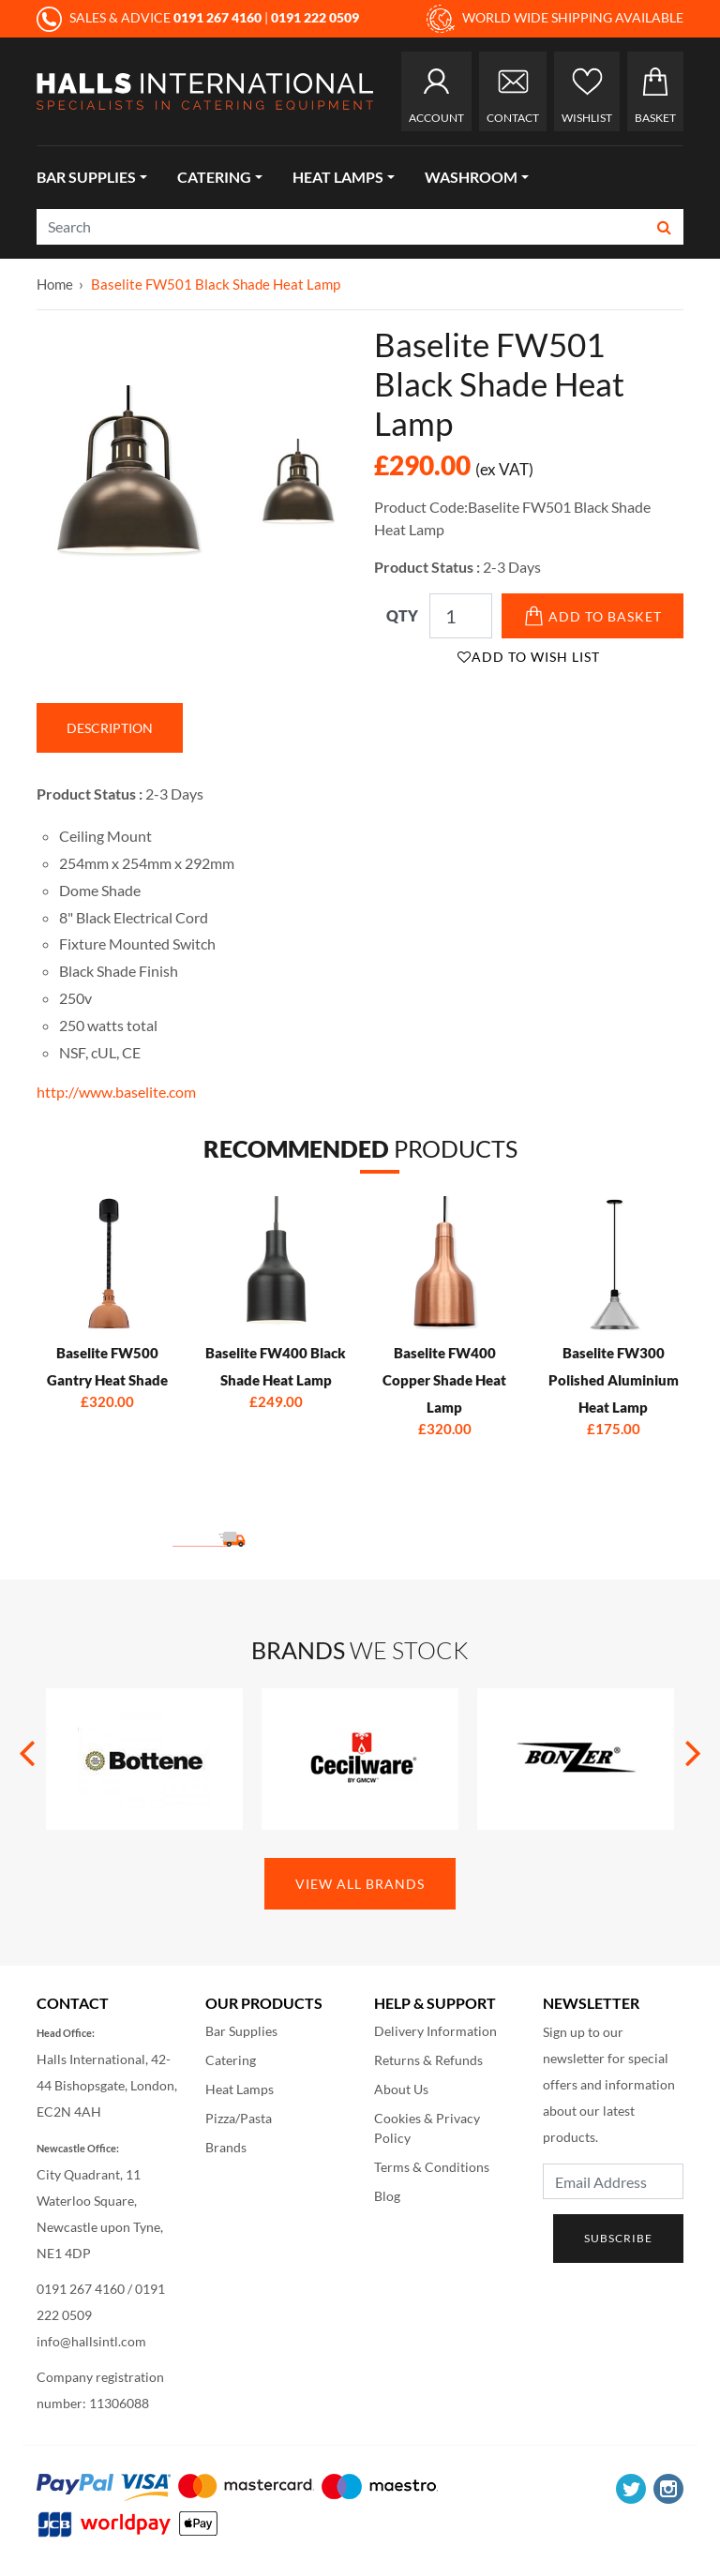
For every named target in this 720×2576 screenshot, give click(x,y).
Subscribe (618, 2238)
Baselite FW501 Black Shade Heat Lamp (215, 284)
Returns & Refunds (428, 2060)
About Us (401, 2089)
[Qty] (460, 615)
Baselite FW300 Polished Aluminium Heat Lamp (613, 1379)
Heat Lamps (337, 177)
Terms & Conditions (431, 2167)
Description (110, 728)
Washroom (471, 177)
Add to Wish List (529, 657)
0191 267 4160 (81, 2289)
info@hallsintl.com (91, 2341)
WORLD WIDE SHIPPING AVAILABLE (555, 19)
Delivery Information (435, 2031)
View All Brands (360, 1884)
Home (55, 284)
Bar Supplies (86, 177)
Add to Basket (593, 616)
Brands (226, 2147)
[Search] (342, 227)
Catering (214, 177)
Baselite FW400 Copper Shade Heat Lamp (444, 1379)
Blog (387, 2196)
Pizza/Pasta (238, 2118)
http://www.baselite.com (116, 1092)
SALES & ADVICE (150, 17)
